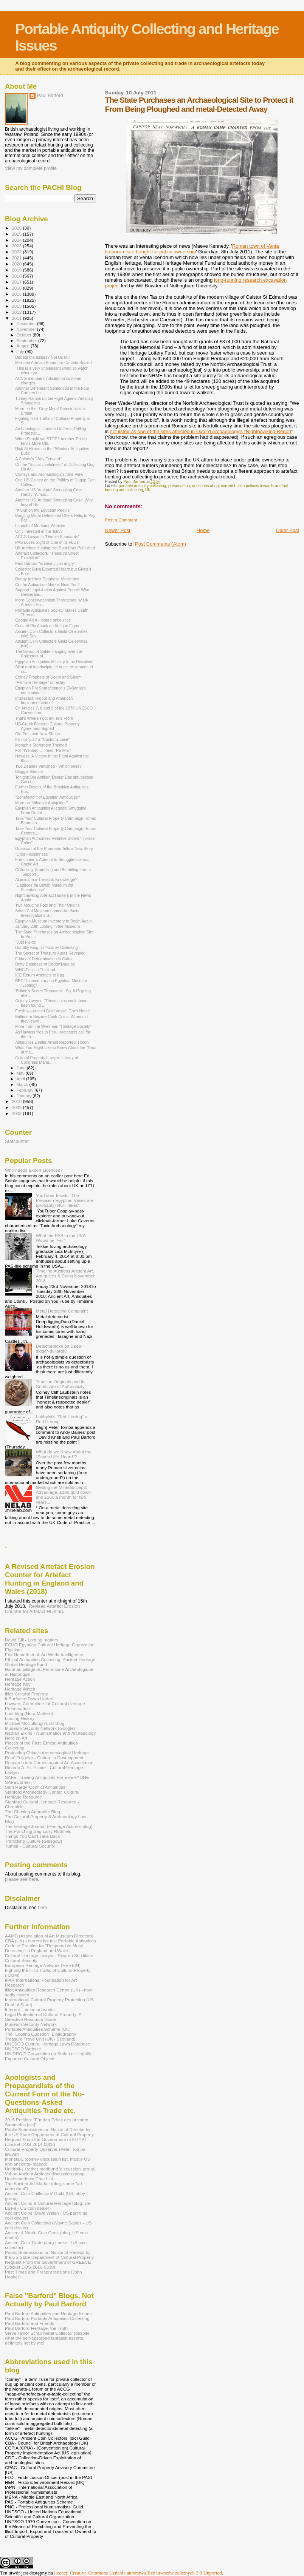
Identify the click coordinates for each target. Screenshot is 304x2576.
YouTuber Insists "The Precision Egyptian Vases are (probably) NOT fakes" (64, 1200)
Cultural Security (21, 1960)
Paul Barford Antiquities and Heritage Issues (48, 2313)
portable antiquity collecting (142, 486)
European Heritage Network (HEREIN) (43, 1965)
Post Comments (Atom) (160, 544)
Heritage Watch (20, 1688)
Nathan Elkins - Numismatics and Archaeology (50, 1733)
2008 (17, 1113)
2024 (17, 240)
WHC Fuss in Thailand (35, 969)
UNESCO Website (23, 2048)
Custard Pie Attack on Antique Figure (48, 625)
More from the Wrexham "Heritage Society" (53, 1026)
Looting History (19, 1718)
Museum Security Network (31, 2024)
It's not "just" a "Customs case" (42, 739)
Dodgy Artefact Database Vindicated (47, 579)
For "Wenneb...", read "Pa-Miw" (43, 750)
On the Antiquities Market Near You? (47, 584)
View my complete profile (31, 168)
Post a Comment (121, 520)
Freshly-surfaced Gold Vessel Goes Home (52, 1011)
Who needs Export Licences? (33, 1170)
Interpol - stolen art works (30, 2009)
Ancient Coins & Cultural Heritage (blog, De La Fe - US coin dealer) (47, 2205)
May (21, 1073)
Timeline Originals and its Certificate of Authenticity (60, 1384)
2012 (17, 312)
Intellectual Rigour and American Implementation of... (44, 700)
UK (147, 490)
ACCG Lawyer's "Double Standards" (47, 536)
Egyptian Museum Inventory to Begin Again (53, 921)
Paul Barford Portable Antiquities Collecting (47, 2318)
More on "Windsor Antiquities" (41, 803)
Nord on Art (16, 1737)
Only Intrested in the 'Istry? (39, 531)
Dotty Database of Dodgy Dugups (45, 964)
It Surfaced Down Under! (29, 1698)
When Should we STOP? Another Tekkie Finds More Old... (51, 441)
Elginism (13, 1649)
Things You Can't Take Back (32, 1836)
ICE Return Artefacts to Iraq (39, 975)
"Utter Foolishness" (32, 854)
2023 (17, 245)
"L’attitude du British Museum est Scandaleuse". (44, 887)
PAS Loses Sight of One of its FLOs (46, 542)
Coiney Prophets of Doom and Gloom (48, 677)
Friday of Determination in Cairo (43, 958)
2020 (17, 263)
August (24, 346)
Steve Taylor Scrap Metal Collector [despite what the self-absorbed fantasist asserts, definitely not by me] (47, 2338)
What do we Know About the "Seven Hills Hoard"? (64, 1454)
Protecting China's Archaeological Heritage (47, 1752)
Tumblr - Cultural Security (30, 1845)
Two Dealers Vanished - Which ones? (48, 766)
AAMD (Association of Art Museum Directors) (49, 1935)
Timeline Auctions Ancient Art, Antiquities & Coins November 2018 (65, 1275)
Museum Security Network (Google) (40, 1728)
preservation (179, 486)
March (23, 1084)
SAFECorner (17, 1782)
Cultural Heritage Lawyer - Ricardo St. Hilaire (49, 1955)
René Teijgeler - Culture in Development (44, 1757)
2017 (17, 281)
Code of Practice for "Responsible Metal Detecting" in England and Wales (44, 1948)
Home (203, 530)
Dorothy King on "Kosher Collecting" (47, 947)
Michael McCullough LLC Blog (34, 1723)
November (27, 329)
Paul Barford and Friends (29, 2323)
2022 (17, 251)
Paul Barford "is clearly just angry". (45, 563)
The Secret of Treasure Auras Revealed (50, 953)
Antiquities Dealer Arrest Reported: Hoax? (52, 1042)
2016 (17, 287)
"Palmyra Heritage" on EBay (40, 682)
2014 (17, 300)
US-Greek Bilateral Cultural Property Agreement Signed (47, 726)
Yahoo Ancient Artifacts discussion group (45, 2173)
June (22, 1068)
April (21, 1079)
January (25, 1096)
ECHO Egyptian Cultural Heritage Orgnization (50, 1644)
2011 (17, 318)
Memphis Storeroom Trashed (41, 745)
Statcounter (17, 1141)
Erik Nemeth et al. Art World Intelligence (44, 1654)
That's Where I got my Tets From (44, 718)
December (27, 323)
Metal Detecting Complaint (62, 1310)
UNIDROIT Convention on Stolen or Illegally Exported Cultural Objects (48, 2056)
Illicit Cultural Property (26, 1693)
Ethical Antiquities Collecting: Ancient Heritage (50, 1659)
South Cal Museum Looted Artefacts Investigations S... (47, 913)
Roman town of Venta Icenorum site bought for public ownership (192, 249)
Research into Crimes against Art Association (49, 1762)
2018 (17, 275)
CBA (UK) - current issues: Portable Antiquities (50, 1940)
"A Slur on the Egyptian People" (43, 510)
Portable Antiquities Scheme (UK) (38, 2029)
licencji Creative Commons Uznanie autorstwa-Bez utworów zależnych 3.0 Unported (138, 2573)
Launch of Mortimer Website (40, 525)
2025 (17, 233)
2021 (17, 257)
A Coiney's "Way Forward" (38, 459)
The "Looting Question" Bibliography (40, 2033)
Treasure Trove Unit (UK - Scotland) (40, 2038)
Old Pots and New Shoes (37, 733)
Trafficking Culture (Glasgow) (33, 1841)
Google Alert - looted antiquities (43, 620)
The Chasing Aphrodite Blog (32, 1811)
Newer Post (117, 530)
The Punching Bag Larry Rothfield (38, 1831)
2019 (17, 269)
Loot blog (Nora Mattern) (29, 1713)
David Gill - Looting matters (31, 1639)
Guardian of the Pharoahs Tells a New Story (54, 848)
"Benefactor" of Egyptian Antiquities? (47, 797)
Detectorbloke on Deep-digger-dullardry (59, 1348)
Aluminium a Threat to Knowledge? (46, 879)
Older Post (287, 530)
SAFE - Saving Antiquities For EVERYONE (47, 1777)
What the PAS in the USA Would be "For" (60, 1238)
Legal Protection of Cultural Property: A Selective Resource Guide (43, 2017)
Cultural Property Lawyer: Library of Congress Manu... (46, 1059)
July (21, 351)
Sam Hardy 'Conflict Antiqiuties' (35, 1787)
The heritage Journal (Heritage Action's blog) (49, 1826)
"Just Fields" (26, 942)
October (25, 335)
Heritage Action (20, 1679)
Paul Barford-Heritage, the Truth (36, 2328)
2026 (17, 227)
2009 (17, 1107)
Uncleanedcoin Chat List (29, 2178)
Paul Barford (50, 95)
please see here (21, 1879)
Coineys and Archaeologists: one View (49, 474)
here (42, 1907)
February (26, 1090)
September (28, 340)
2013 (17, 306)
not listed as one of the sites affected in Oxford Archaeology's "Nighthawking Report (201, 431)
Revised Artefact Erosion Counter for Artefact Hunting (42, 1609)
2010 (17, 1101)
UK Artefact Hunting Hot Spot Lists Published (55, 548)
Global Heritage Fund (26, 1664)
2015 (17, 294)
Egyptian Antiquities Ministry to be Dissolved (54, 661)
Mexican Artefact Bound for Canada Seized (53, 362)
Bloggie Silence (29, 771)
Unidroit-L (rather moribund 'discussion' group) (50, 2168)
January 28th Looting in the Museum (47, 926)
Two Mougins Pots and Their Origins (47, 905)
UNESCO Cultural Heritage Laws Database (47, 2043)
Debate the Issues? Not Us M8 (42, 357)
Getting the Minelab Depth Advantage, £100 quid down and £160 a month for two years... (63, 1494)
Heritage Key (18, 1683)
